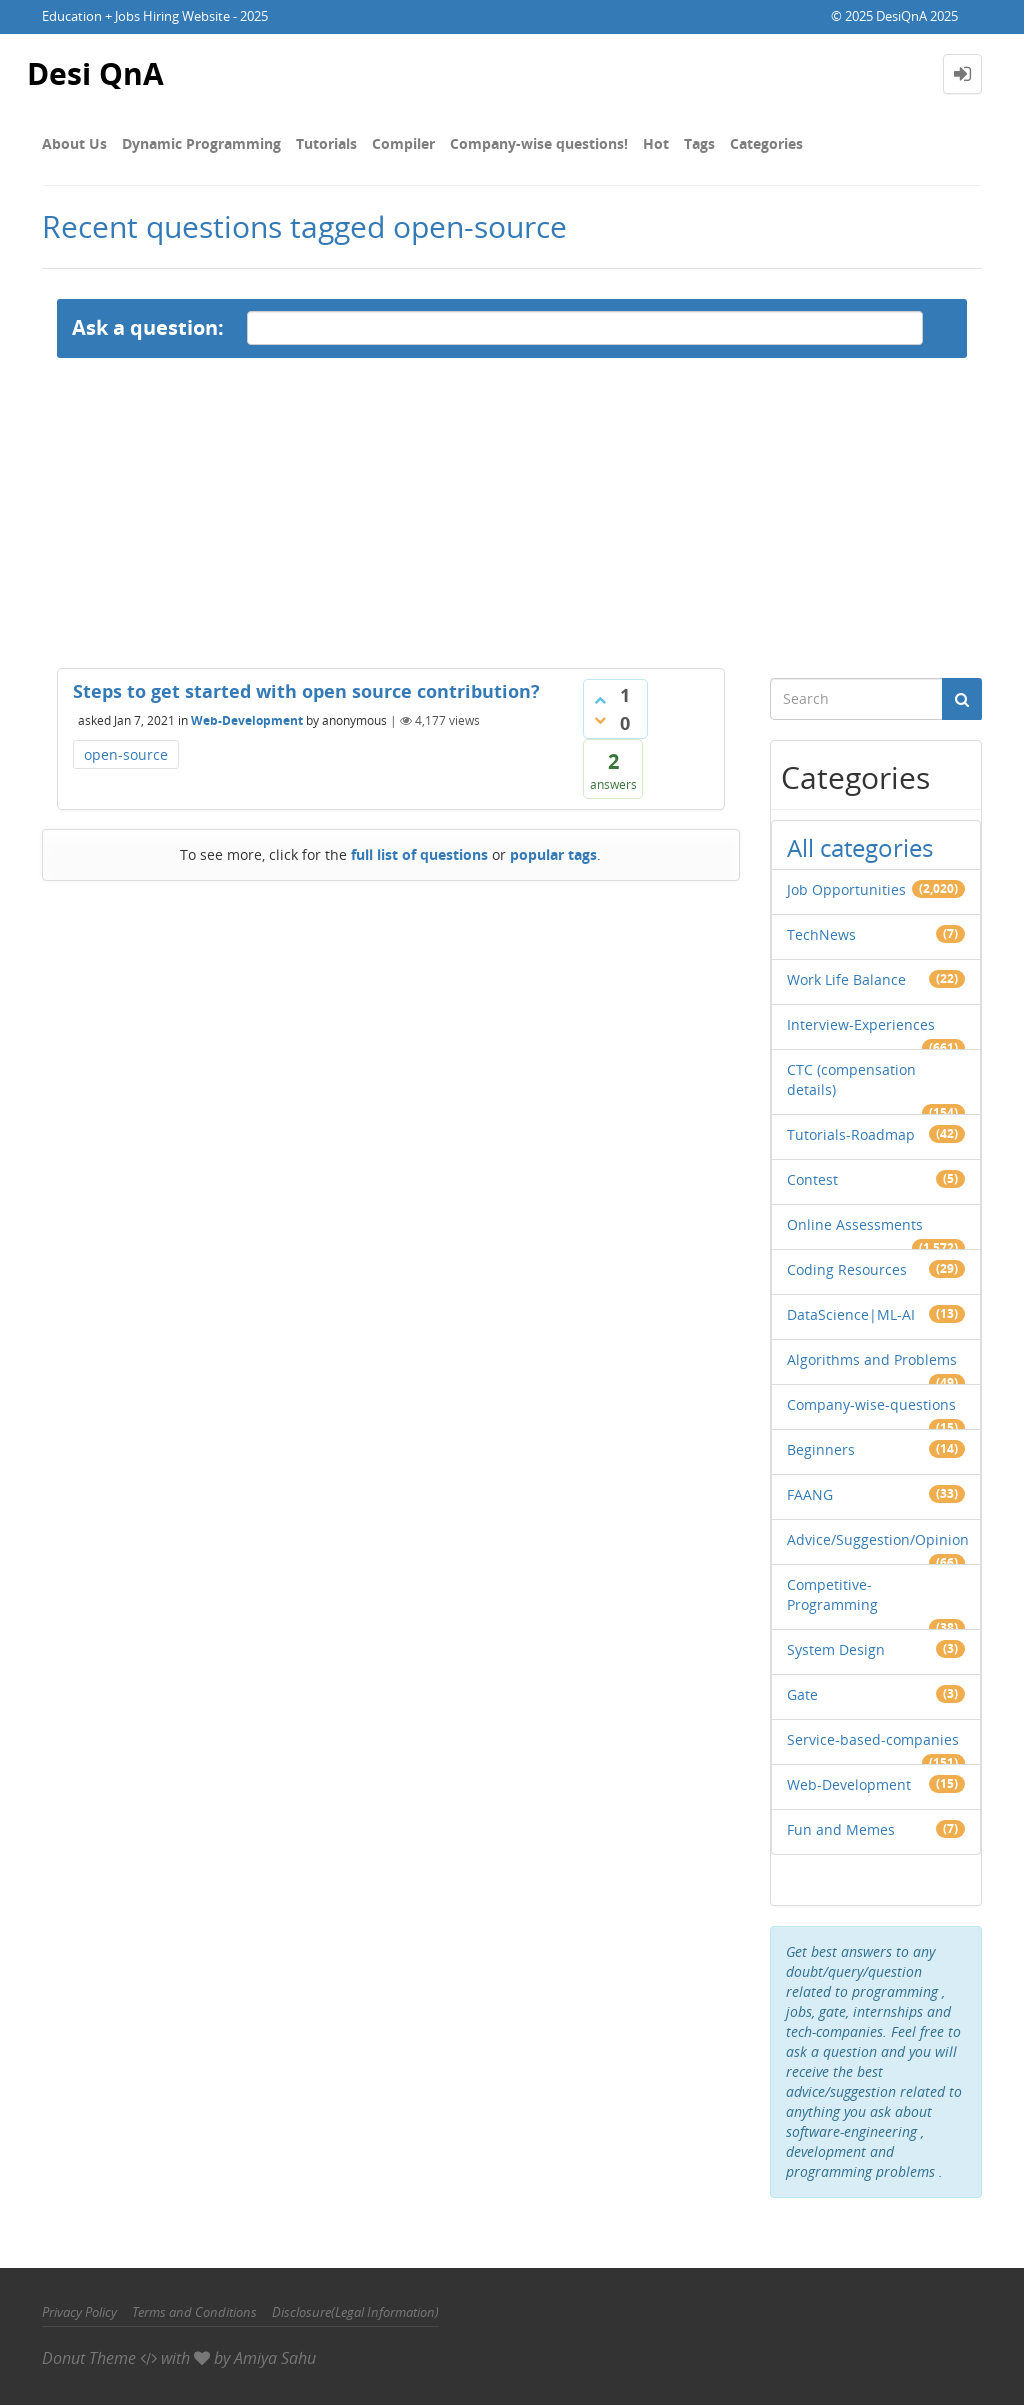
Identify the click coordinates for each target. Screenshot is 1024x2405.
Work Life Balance (846, 979)
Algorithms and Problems (872, 1359)
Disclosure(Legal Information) (355, 2312)
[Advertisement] (512, 508)
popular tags (553, 854)
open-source (126, 754)
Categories (766, 143)
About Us (74, 143)
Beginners (821, 1449)
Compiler (403, 143)
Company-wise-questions (871, 1404)
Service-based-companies (873, 1739)
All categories (860, 847)
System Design (836, 1649)
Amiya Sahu (275, 2358)
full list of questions (419, 854)
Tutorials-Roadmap (851, 1134)
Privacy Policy (79, 2312)
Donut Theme (89, 2358)
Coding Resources (847, 1269)
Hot (656, 143)
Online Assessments (855, 1224)
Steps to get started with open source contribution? (306, 691)
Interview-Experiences (861, 1024)
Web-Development (247, 720)
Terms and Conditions (194, 2312)
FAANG (810, 1494)
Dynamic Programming (201, 143)
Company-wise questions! (539, 143)
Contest (812, 1179)
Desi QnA (95, 73)
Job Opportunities (846, 889)
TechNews (821, 934)
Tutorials (326, 143)
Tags (699, 143)
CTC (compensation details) (851, 1079)
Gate (802, 1694)
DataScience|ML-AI (851, 1314)
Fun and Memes (841, 1829)
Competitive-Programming (832, 1594)
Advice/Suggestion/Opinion (878, 1539)
